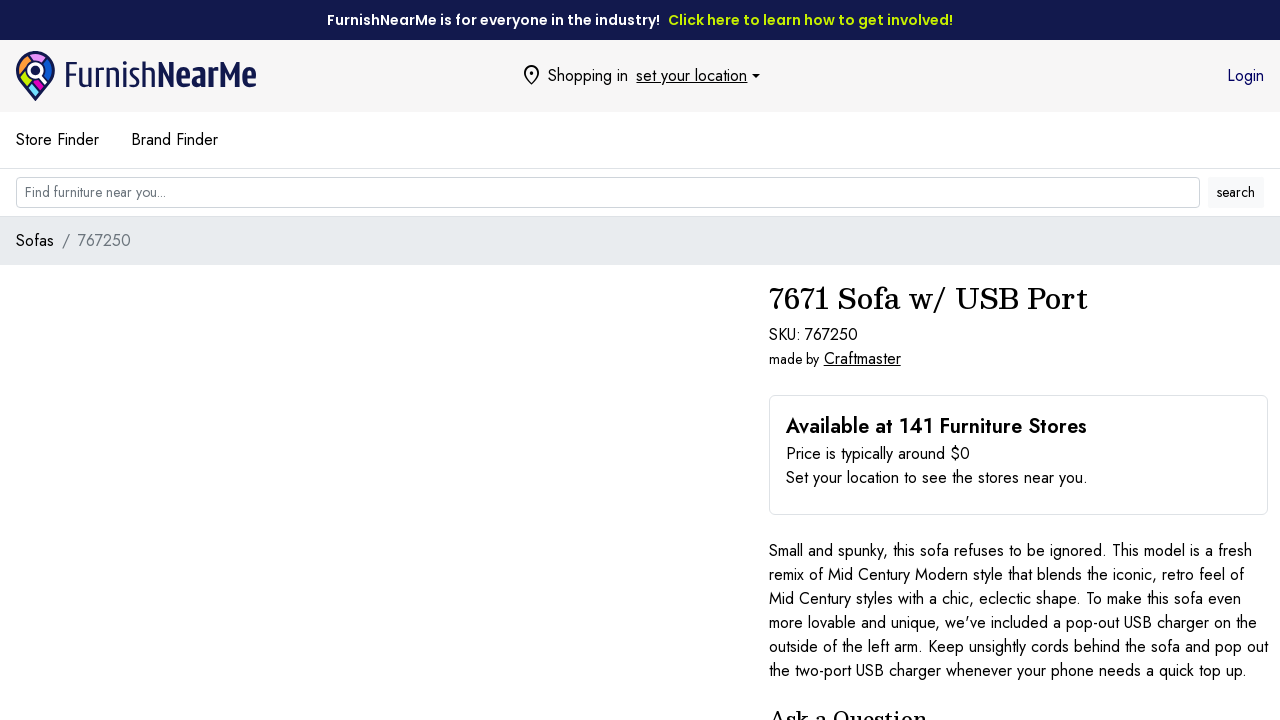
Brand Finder (174, 139)
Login (1245, 75)
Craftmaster (862, 358)
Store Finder (57, 139)
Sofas (35, 240)
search (1236, 192)
